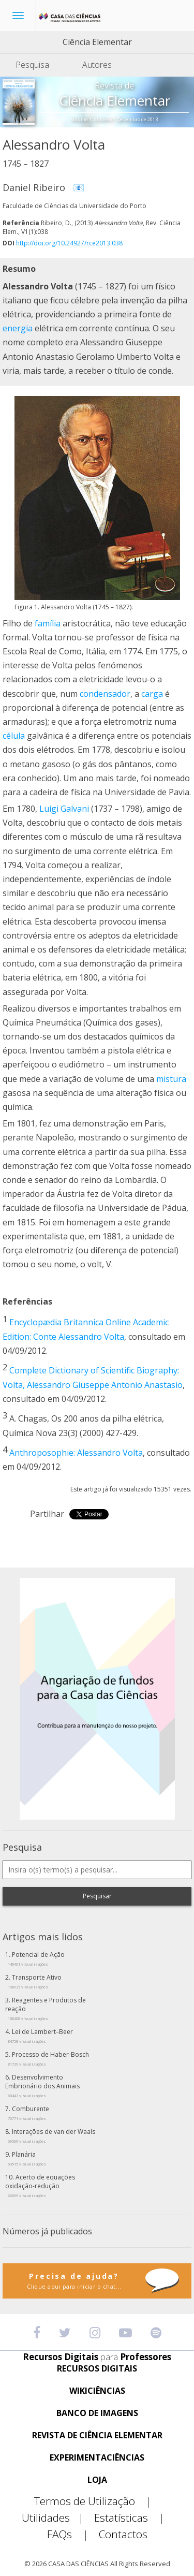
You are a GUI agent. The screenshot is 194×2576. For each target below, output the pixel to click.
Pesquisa (32, 64)
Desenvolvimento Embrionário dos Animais (42, 2085)
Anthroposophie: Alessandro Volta (76, 1452)
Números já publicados (47, 2231)
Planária (27, 2158)
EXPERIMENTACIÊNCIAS (97, 2457)
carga (152, 693)
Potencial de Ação (36, 1958)
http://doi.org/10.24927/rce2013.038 (69, 243)
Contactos (123, 2534)
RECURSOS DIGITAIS (97, 2368)
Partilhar (47, 1513)
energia (18, 328)
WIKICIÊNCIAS (97, 2391)
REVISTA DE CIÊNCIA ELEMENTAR (97, 2435)
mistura (171, 1079)
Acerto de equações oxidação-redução (40, 2185)
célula (14, 735)
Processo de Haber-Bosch (48, 2058)
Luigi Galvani (64, 808)
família (48, 623)
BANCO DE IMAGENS (97, 2413)
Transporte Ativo (35, 1981)
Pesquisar (97, 1896)
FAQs (72, 2534)
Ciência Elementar (97, 42)
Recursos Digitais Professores (97, 2357)
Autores (97, 64)
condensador (105, 693)
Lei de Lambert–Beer (40, 2035)
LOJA (97, 2480)
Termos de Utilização (97, 2501)
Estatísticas (133, 2518)
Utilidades (57, 2518)
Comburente (28, 2112)
